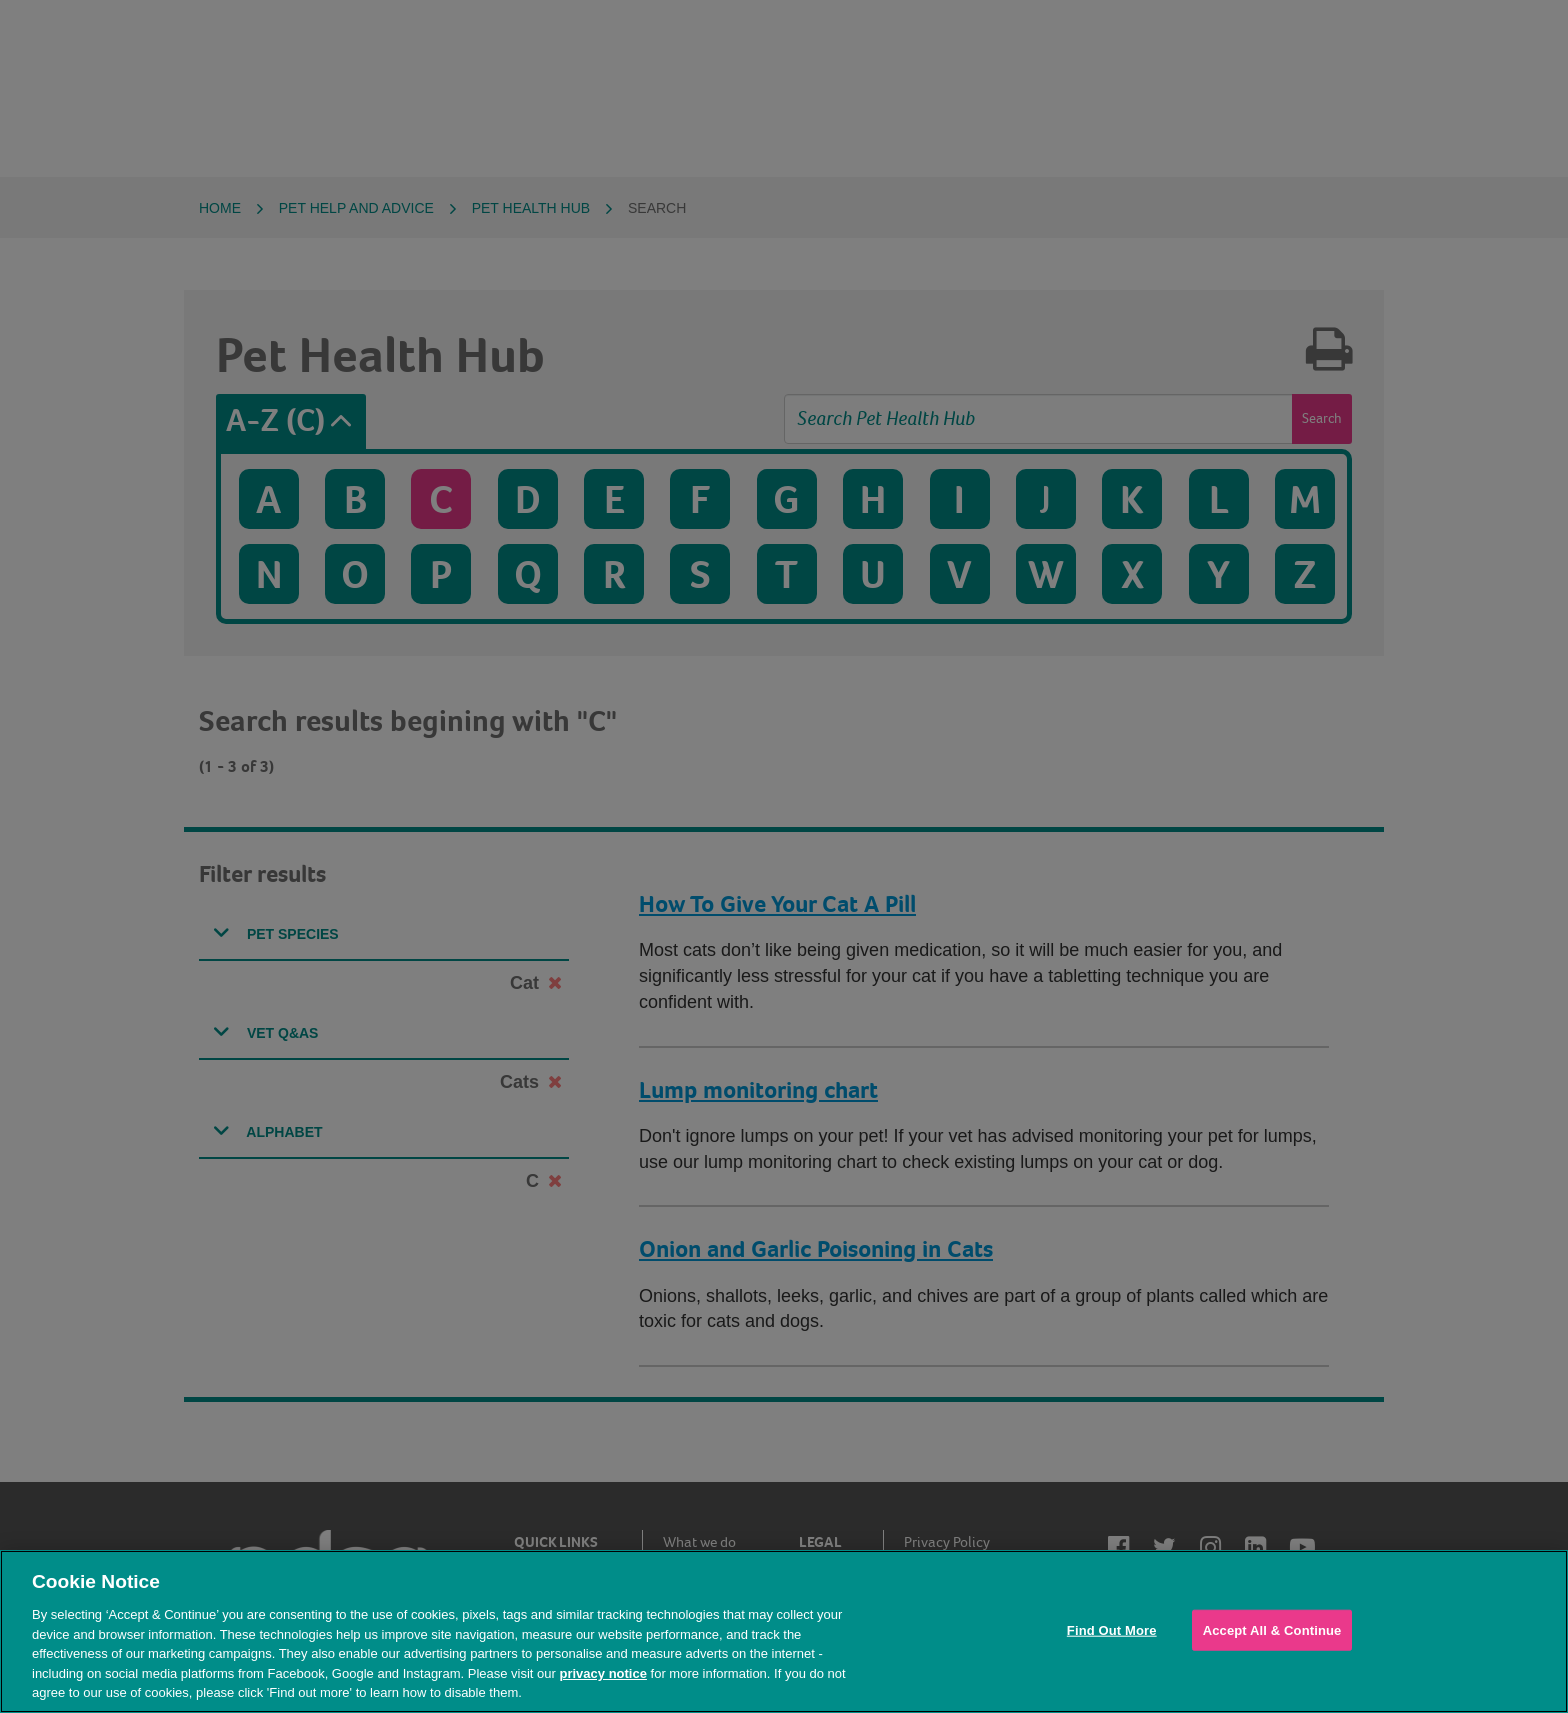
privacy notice (602, 1673)
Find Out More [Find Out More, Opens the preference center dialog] (1112, 1629)
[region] (784, 1631)
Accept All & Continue (1272, 1629)
